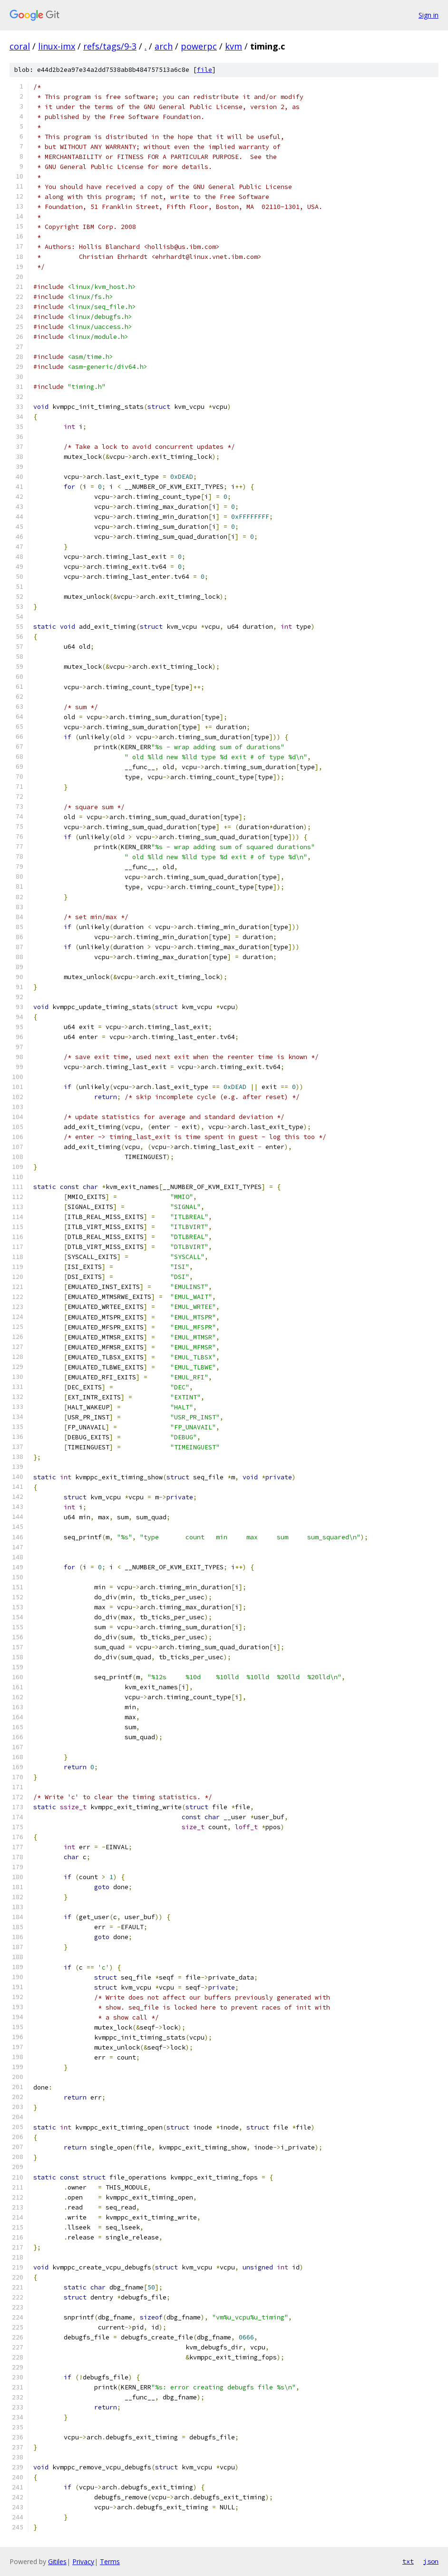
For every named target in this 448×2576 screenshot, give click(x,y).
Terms (110, 2561)
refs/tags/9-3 (109, 46)
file (204, 70)
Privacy (83, 2561)
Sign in (428, 15)
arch (164, 46)
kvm (233, 46)
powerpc (199, 46)
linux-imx (56, 46)
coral (20, 46)
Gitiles (57, 2561)
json (430, 2561)
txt (408, 2561)
